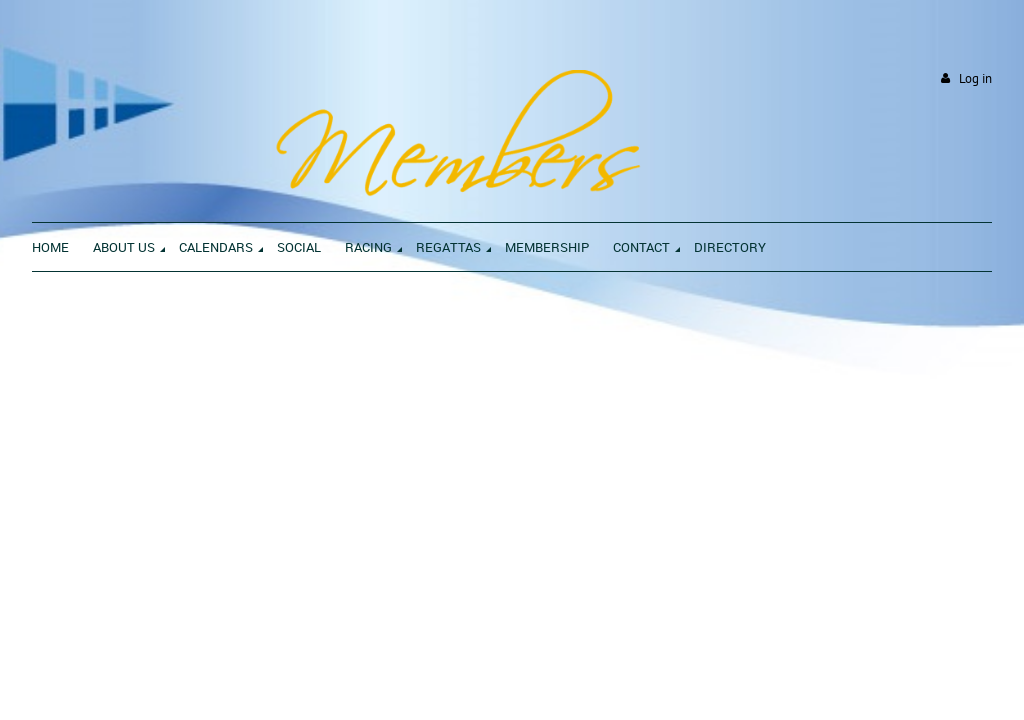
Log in (975, 78)
